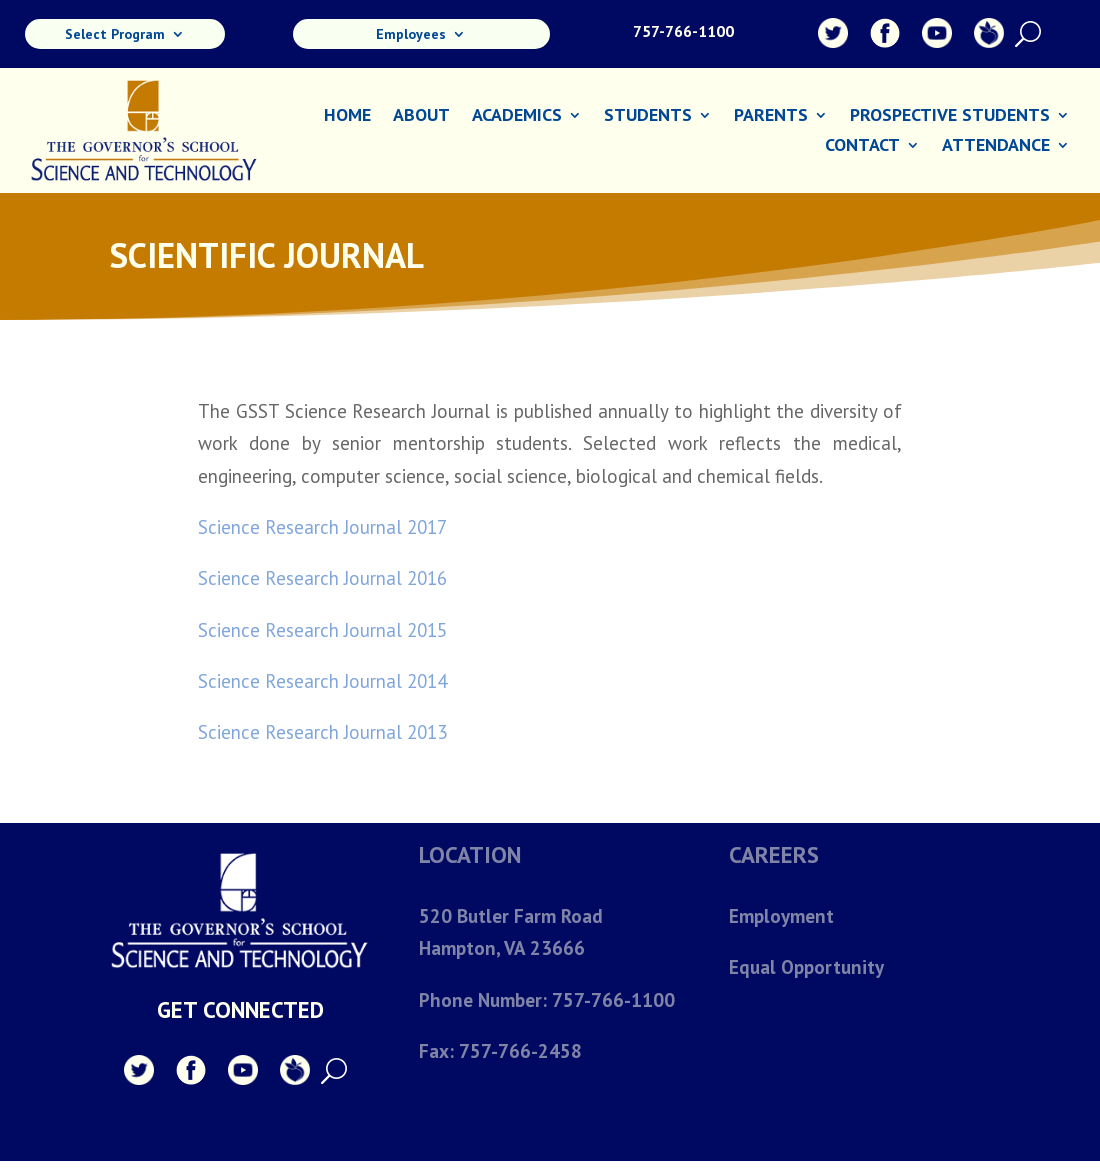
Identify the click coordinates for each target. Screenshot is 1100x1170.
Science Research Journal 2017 (322, 527)
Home (347, 117)
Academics (517, 117)
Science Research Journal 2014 (322, 681)
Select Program (115, 35)
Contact (862, 147)
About (421, 117)
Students (648, 117)
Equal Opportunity (806, 967)
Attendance (996, 147)
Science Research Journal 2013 (322, 732)
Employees (411, 35)
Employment (781, 916)
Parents (771, 117)
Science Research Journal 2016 (322, 578)
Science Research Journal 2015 (322, 630)
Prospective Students (950, 117)
